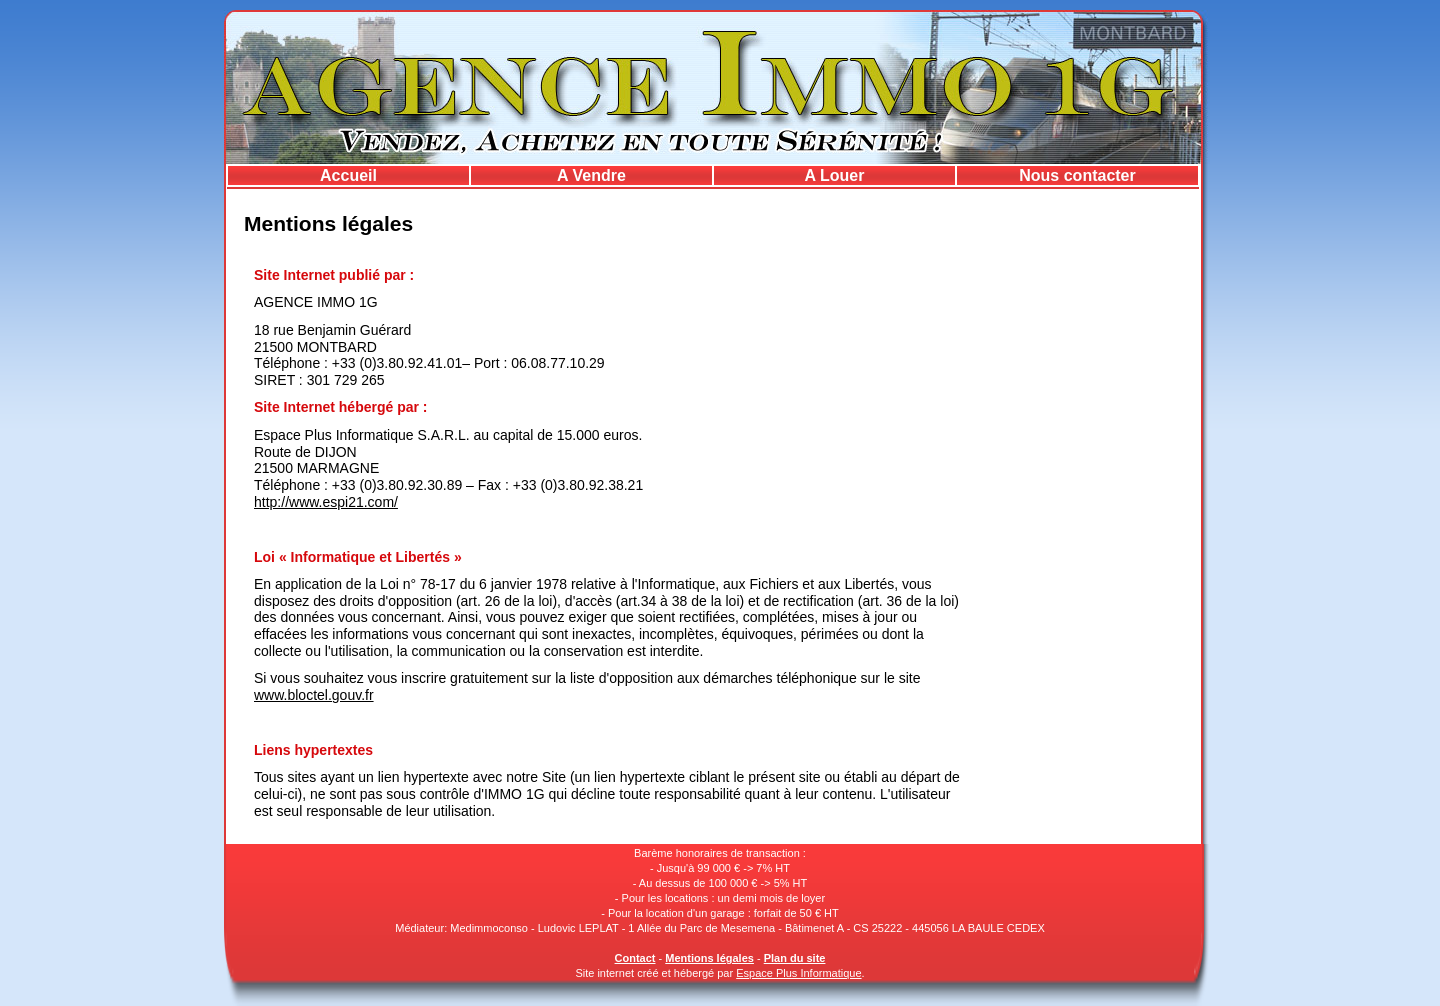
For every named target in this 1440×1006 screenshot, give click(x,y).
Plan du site (795, 958)
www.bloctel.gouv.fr (314, 695)
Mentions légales (709, 958)
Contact (635, 958)
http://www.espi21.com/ (326, 502)
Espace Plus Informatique (798, 973)
